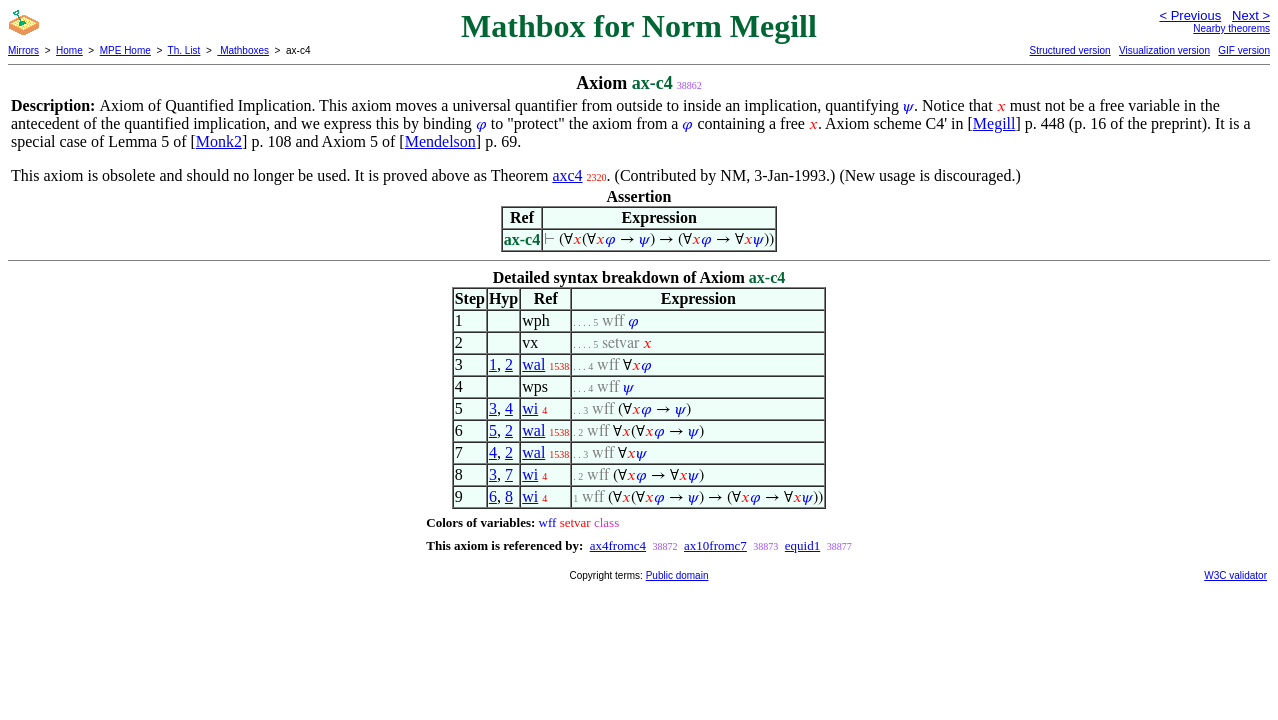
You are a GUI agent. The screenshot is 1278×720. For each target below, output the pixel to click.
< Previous (1190, 15)
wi (530, 408)
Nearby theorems (1231, 28)
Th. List (184, 50)
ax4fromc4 (618, 545)
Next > (1251, 15)
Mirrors (23, 50)
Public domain (677, 575)
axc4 (567, 175)
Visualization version (1164, 50)
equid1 (802, 545)
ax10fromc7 (715, 545)
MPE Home (125, 50)
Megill (994, 123)
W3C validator (1235, 575)
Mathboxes (243, 50)
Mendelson (440, 141)
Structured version (1069, 50)
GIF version (1244, 50)
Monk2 (219, 141)
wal (533, 364)
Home (69, 50)
